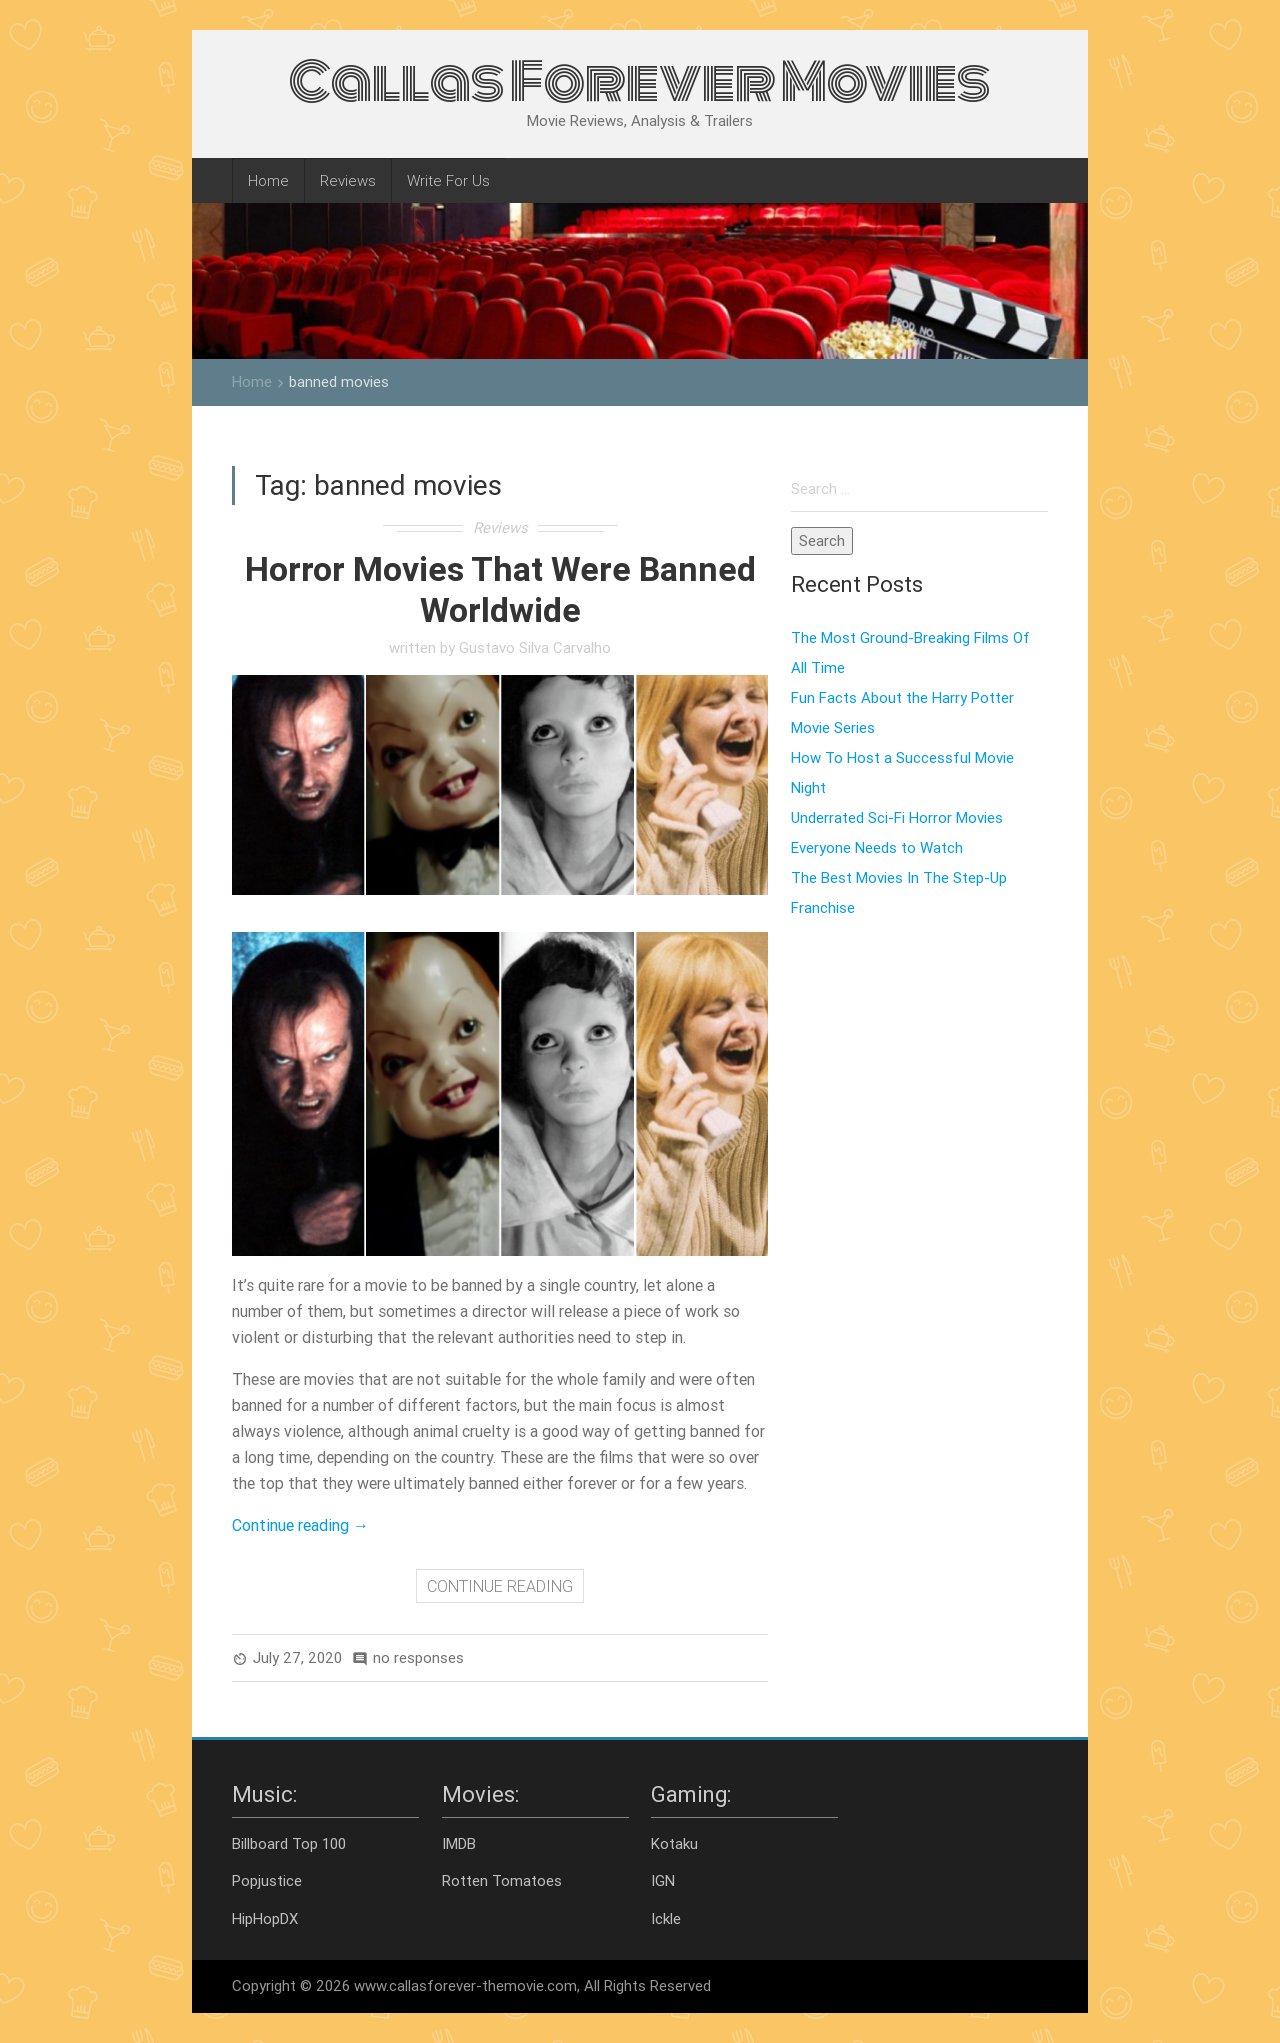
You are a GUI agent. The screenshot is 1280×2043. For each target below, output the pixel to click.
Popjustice (267, 1880)
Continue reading (300, 1525)
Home (268, 180)
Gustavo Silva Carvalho (535, 647)
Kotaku (674, 1843)
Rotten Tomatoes (502, 1880)
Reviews (348, 180)
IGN (663, 1880)
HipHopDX (265, 1918)
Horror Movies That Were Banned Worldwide (500, 589)
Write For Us (448, 180)
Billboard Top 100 (289, 1843)
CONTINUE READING (500, 1586)
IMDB (459, 1843)
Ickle (666, 1918)
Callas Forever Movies (640, 82)
